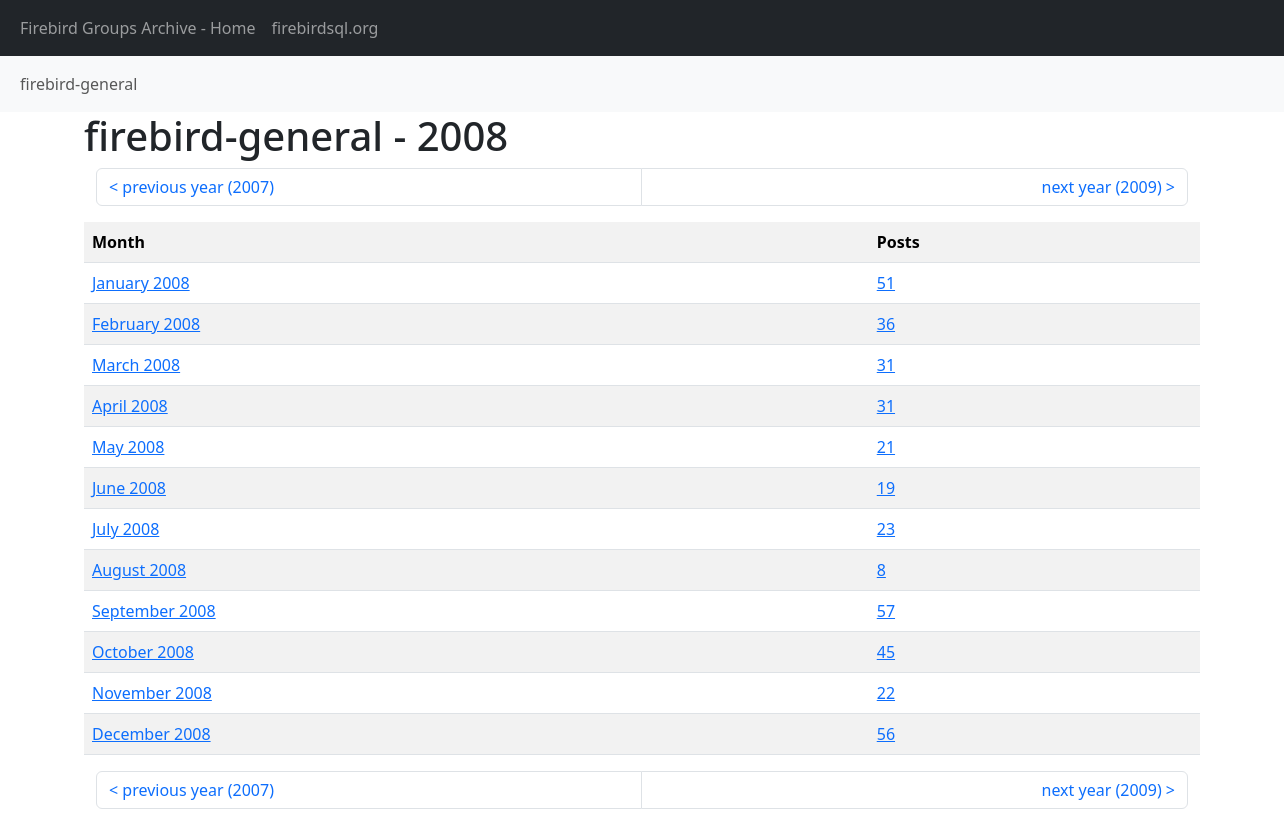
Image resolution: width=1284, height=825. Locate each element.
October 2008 (143, 652)
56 (886, 734)
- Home (138, 28)
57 (886, 611)
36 (886, 324)
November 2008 (152, 693)
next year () (1102, 187)
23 (886, 529)
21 (886, 447)
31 (886, 365)
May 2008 (128, 447)
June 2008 (129, 488)
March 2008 (136, 365)
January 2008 (141, 283)
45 (886, 652)
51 (886, 283)
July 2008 (125, 529)
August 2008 (139, 570)
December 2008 (151, 734)
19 (886, 488)
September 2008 (154, 611)
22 (886, 693)
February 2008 (146, 324)
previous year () (198, 187)
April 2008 (130, 406)
